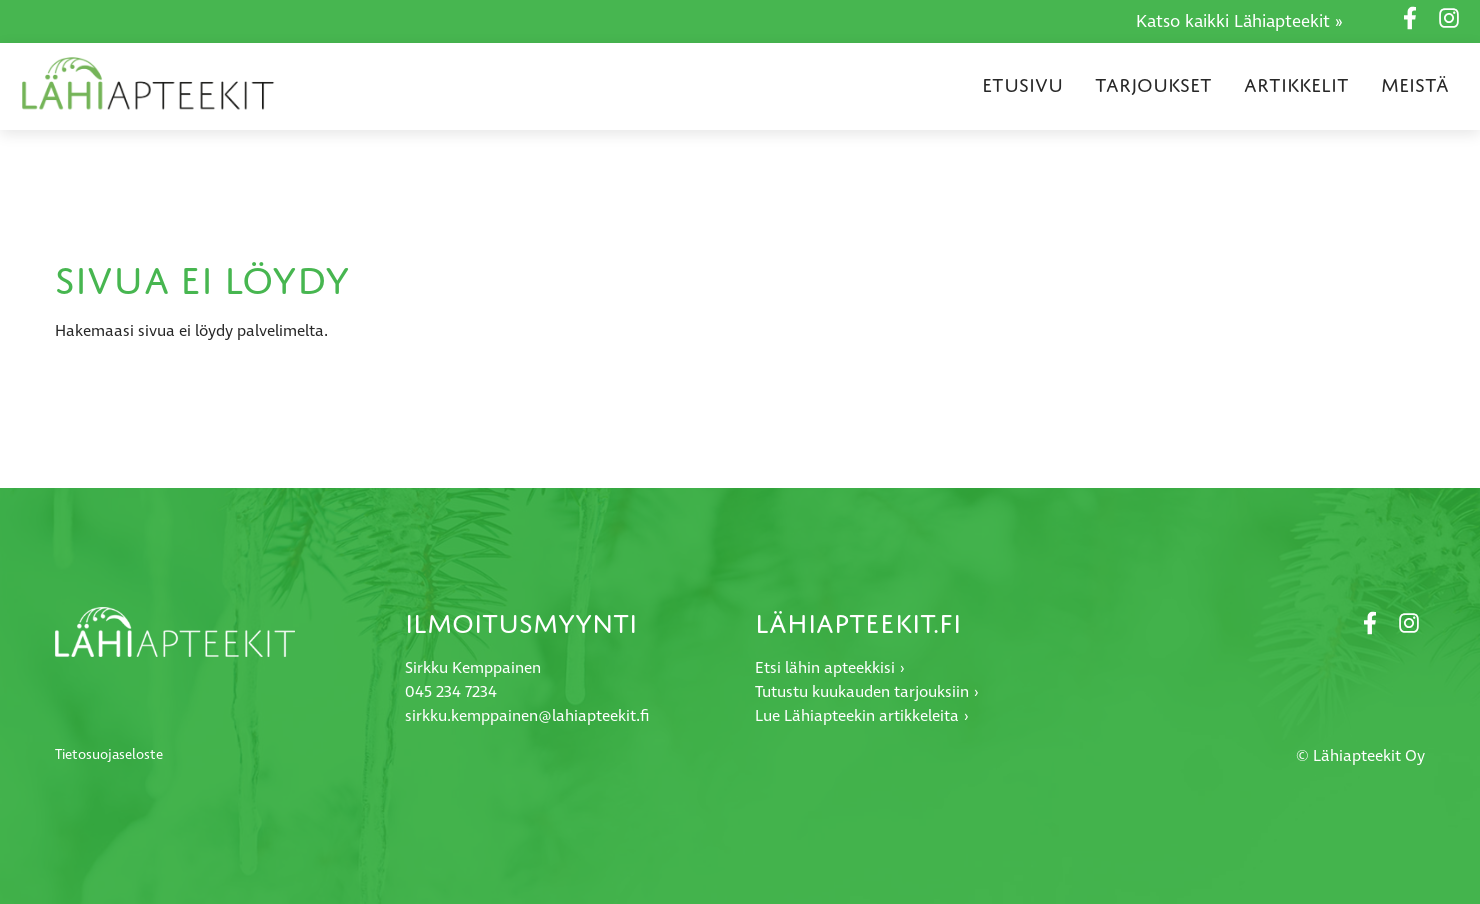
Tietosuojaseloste (109, 755)
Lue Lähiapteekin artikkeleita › (862, 716)
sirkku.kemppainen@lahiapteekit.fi (527, 716)
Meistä (1415, 85)
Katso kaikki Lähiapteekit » (1239, 22)
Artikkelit (1296, 85)
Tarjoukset (1153, 85)
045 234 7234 (451, 692)
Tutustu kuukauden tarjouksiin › (867, 692)
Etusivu (1022, 85)
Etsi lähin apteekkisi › (830, 668)
